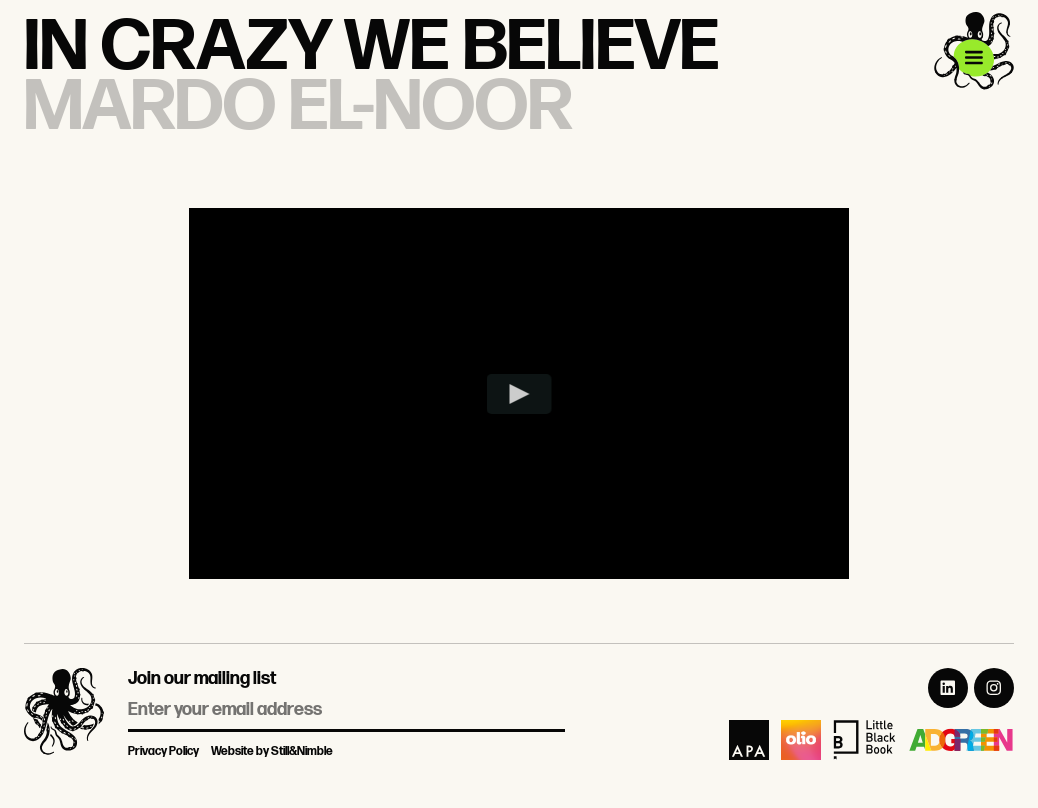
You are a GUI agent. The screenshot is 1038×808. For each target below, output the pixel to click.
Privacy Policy (163, 751)
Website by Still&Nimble (272, 751)
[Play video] (519, 394)
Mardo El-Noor (298, 107)
